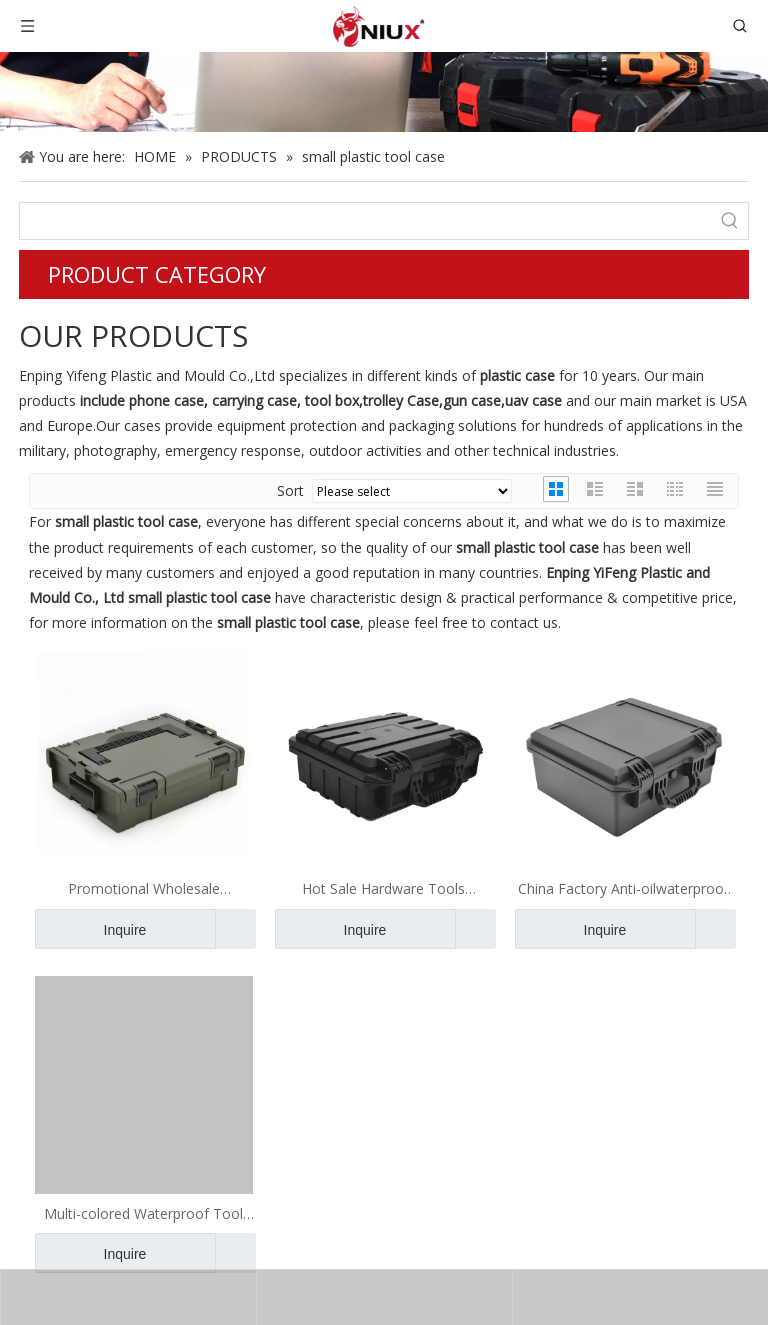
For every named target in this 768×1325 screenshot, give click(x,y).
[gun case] (384, 92)
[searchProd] (366, 221)
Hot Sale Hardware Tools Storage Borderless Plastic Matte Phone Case (384, 889)
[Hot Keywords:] (730, 221)
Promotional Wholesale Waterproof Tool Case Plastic (143, 889)
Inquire (90, 929)
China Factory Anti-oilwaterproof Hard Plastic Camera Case (623, 889)
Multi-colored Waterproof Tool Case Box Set (143, 1214)
